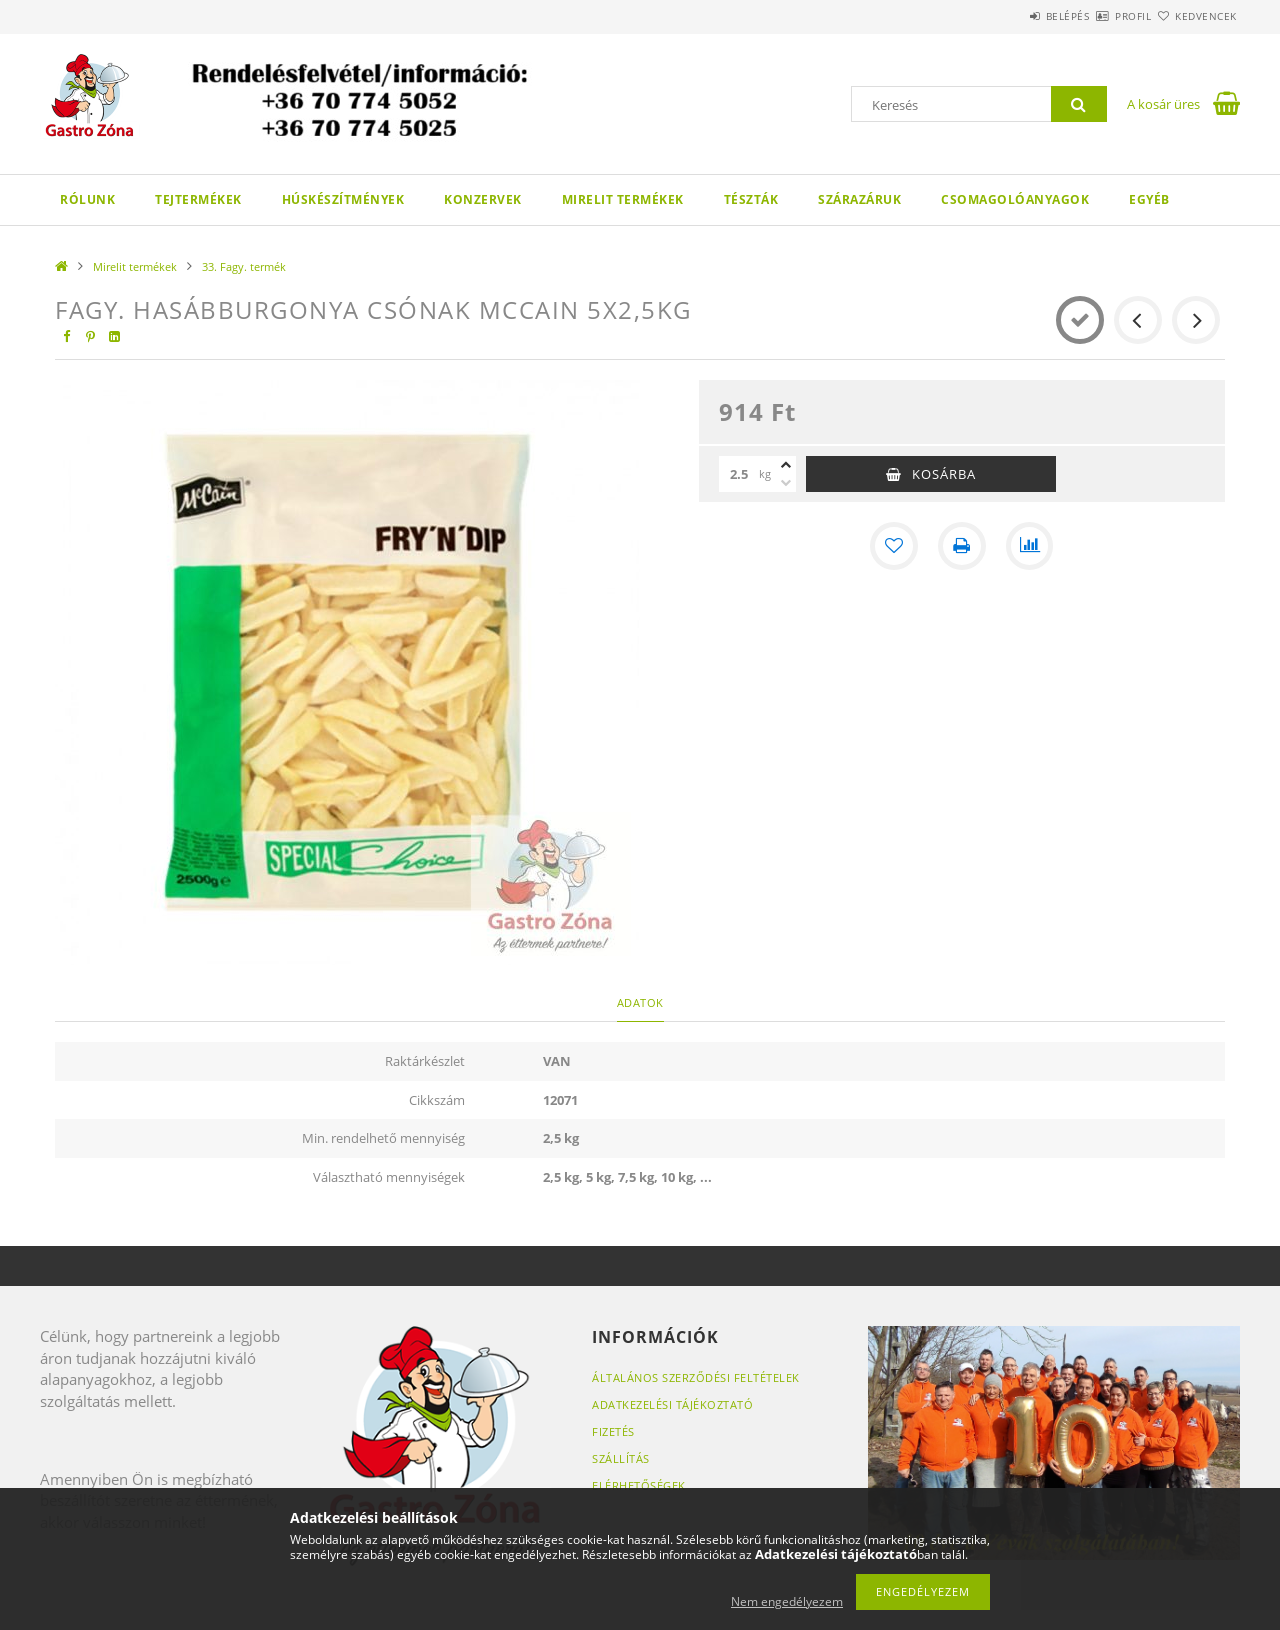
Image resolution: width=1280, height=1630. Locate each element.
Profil (1098, 16)
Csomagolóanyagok (1015, 199)
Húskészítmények (343, 199)
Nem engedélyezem (787, 1601)
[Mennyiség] (739, 474)
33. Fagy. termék (244, 266)
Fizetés (613, 1431)
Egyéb (1149, 199)
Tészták (751, 199)
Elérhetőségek (639, 1485)
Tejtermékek (198, 199)
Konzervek (483, 199)
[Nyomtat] (962, 546)
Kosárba (944, 474)
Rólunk (87, 199)
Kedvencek (1195, 16)
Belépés (1009, 16)
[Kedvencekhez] (894, 546)
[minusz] (786, 483)
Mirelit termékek (623, 199)
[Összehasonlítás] (1030, 546)
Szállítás (621, 1458)
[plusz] (786, 465)
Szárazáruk (859, 199)
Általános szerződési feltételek (696, 1377)
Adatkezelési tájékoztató (672, 1404)
